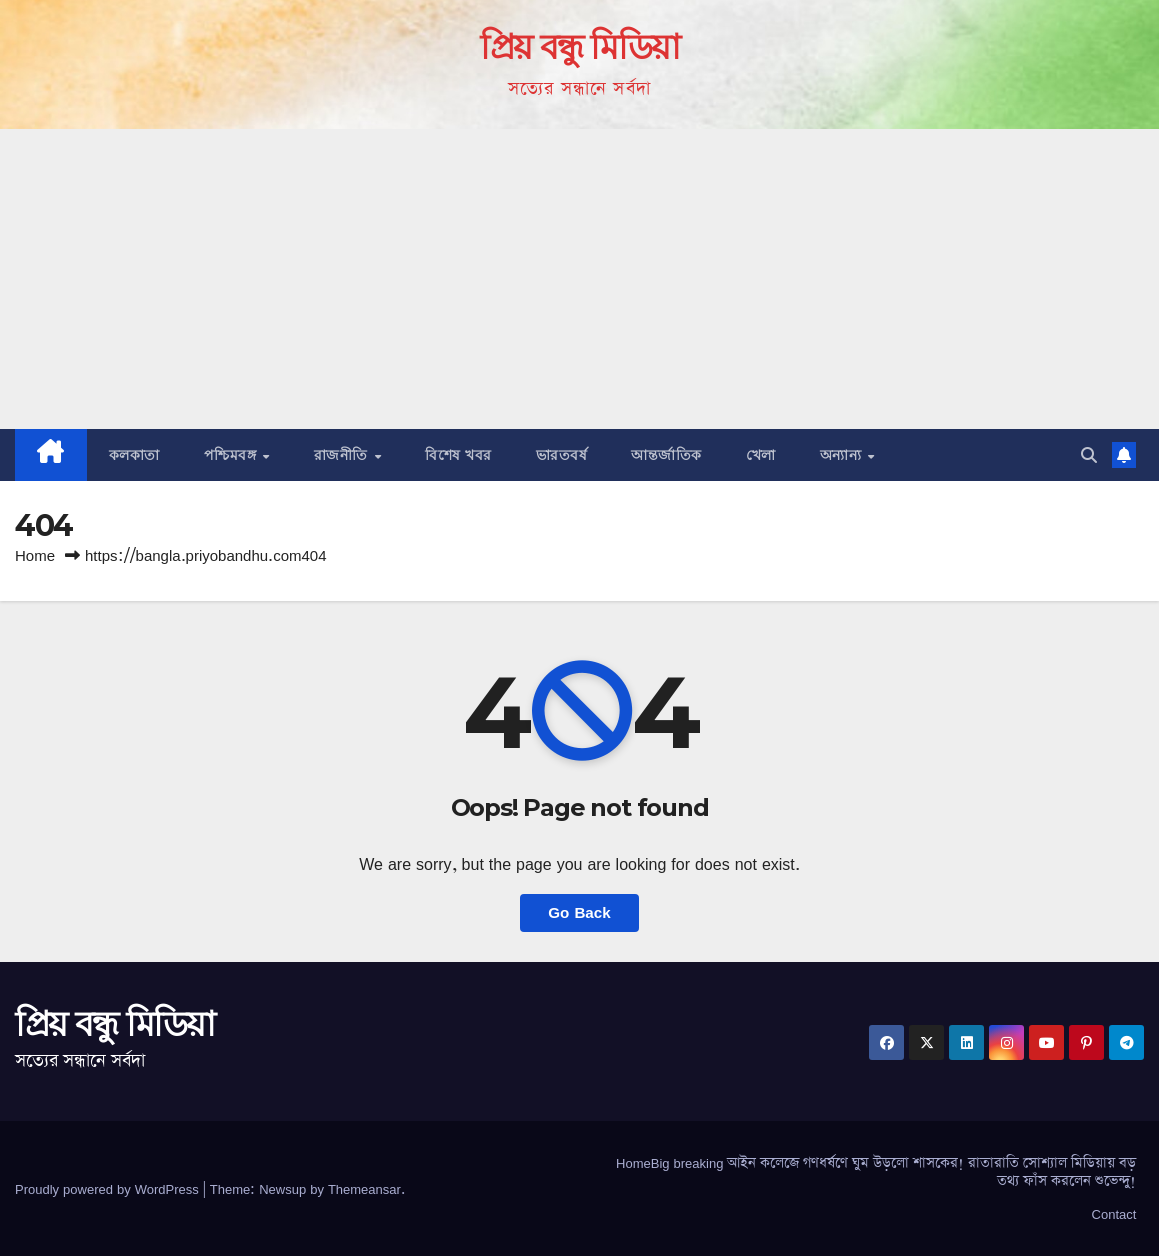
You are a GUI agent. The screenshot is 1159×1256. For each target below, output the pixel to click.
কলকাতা (134, 455)
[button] (1089, 455)
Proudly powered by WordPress (109, 1189)
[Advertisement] (579, 279)
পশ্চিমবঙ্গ (232, 455)
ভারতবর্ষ (562, 455)
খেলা (761, 455)
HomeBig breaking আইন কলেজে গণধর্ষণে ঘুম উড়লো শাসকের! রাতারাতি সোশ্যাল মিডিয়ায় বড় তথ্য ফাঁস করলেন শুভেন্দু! (876, 1172)
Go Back (579, 912)
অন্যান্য (843, 455)
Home (35, 555)
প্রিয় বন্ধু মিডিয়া (580, 47)
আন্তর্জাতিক (666, 455)
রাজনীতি (343, 455)
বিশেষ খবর (458, 455)
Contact (1114, 1214)
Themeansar (364, 1189)
